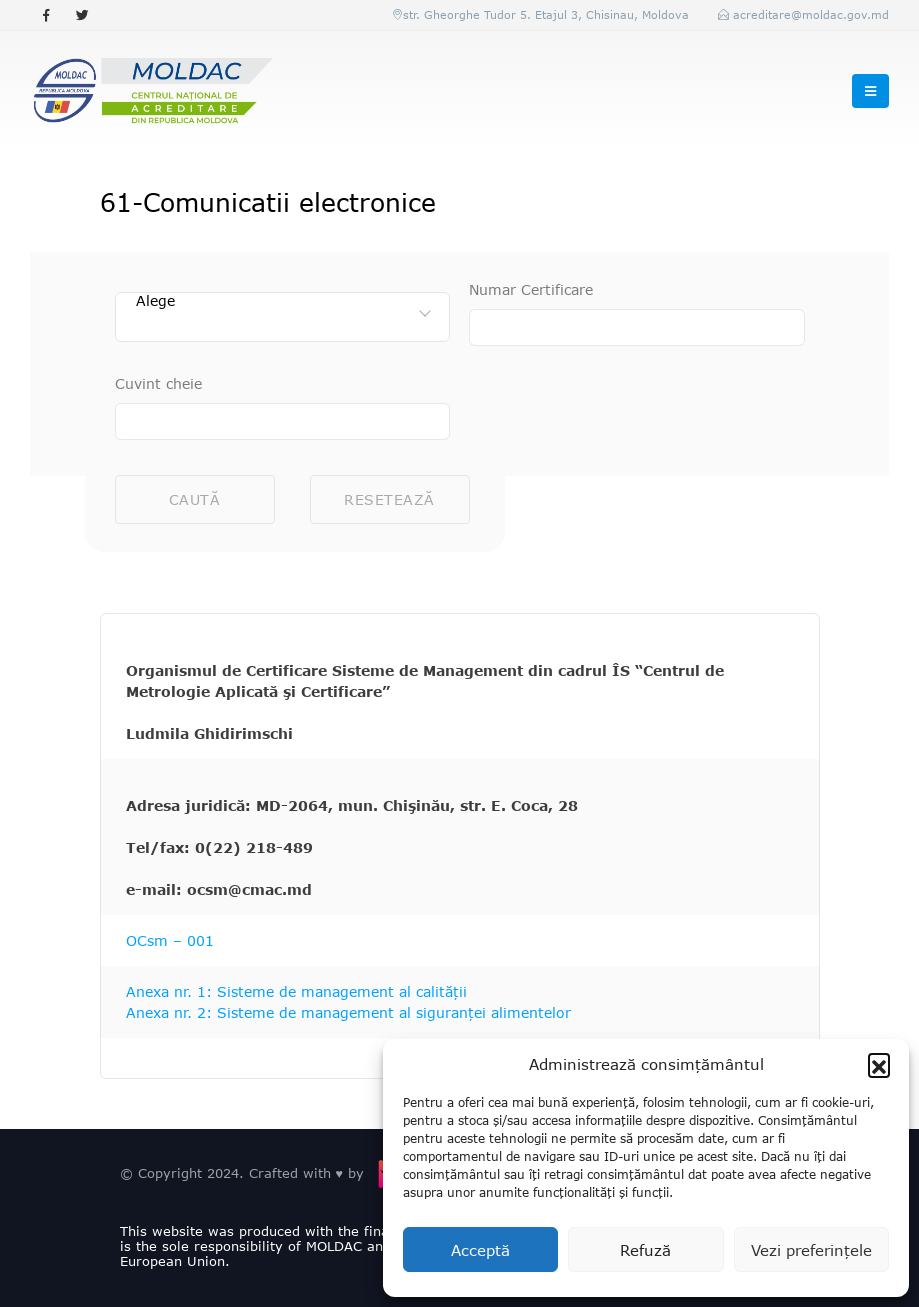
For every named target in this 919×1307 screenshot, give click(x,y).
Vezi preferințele (811, 1250)
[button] (879, 1064)
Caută (195, 499)
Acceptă (480, 1250)
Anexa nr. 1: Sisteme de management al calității (296, 991)
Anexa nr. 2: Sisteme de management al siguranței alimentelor (348, 1012)
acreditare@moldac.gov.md (811, 14)
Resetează (389, 499)
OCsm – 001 (170, 940)
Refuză (645, 1250)
